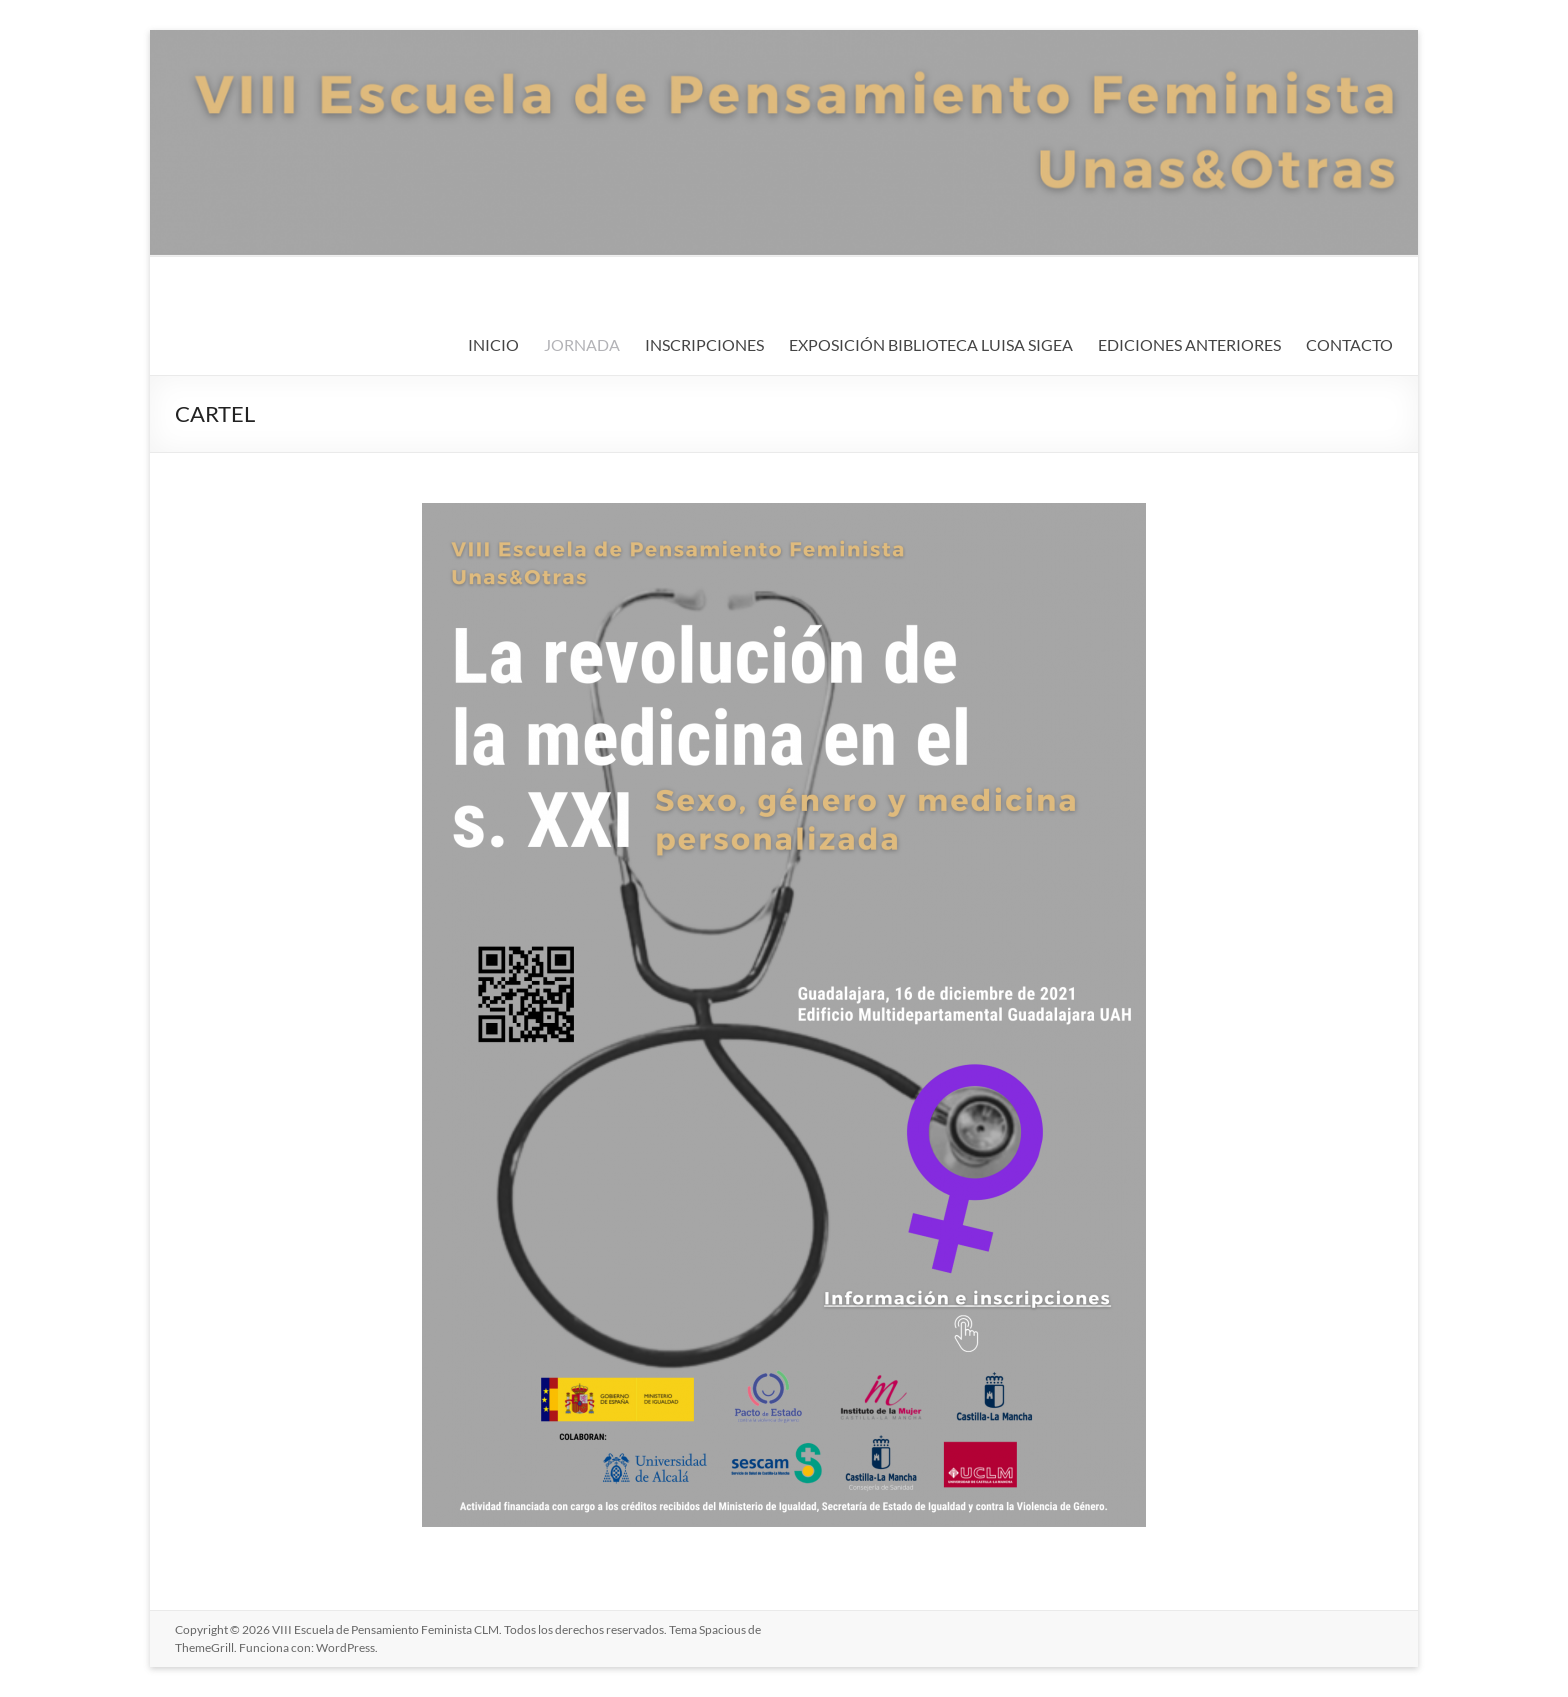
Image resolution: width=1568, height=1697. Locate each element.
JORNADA (582, 344)
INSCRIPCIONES (704, 344)
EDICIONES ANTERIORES (1189, 344)
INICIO (493, 344)
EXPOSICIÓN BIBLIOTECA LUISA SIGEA (931, 344)
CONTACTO (1349, 344)
